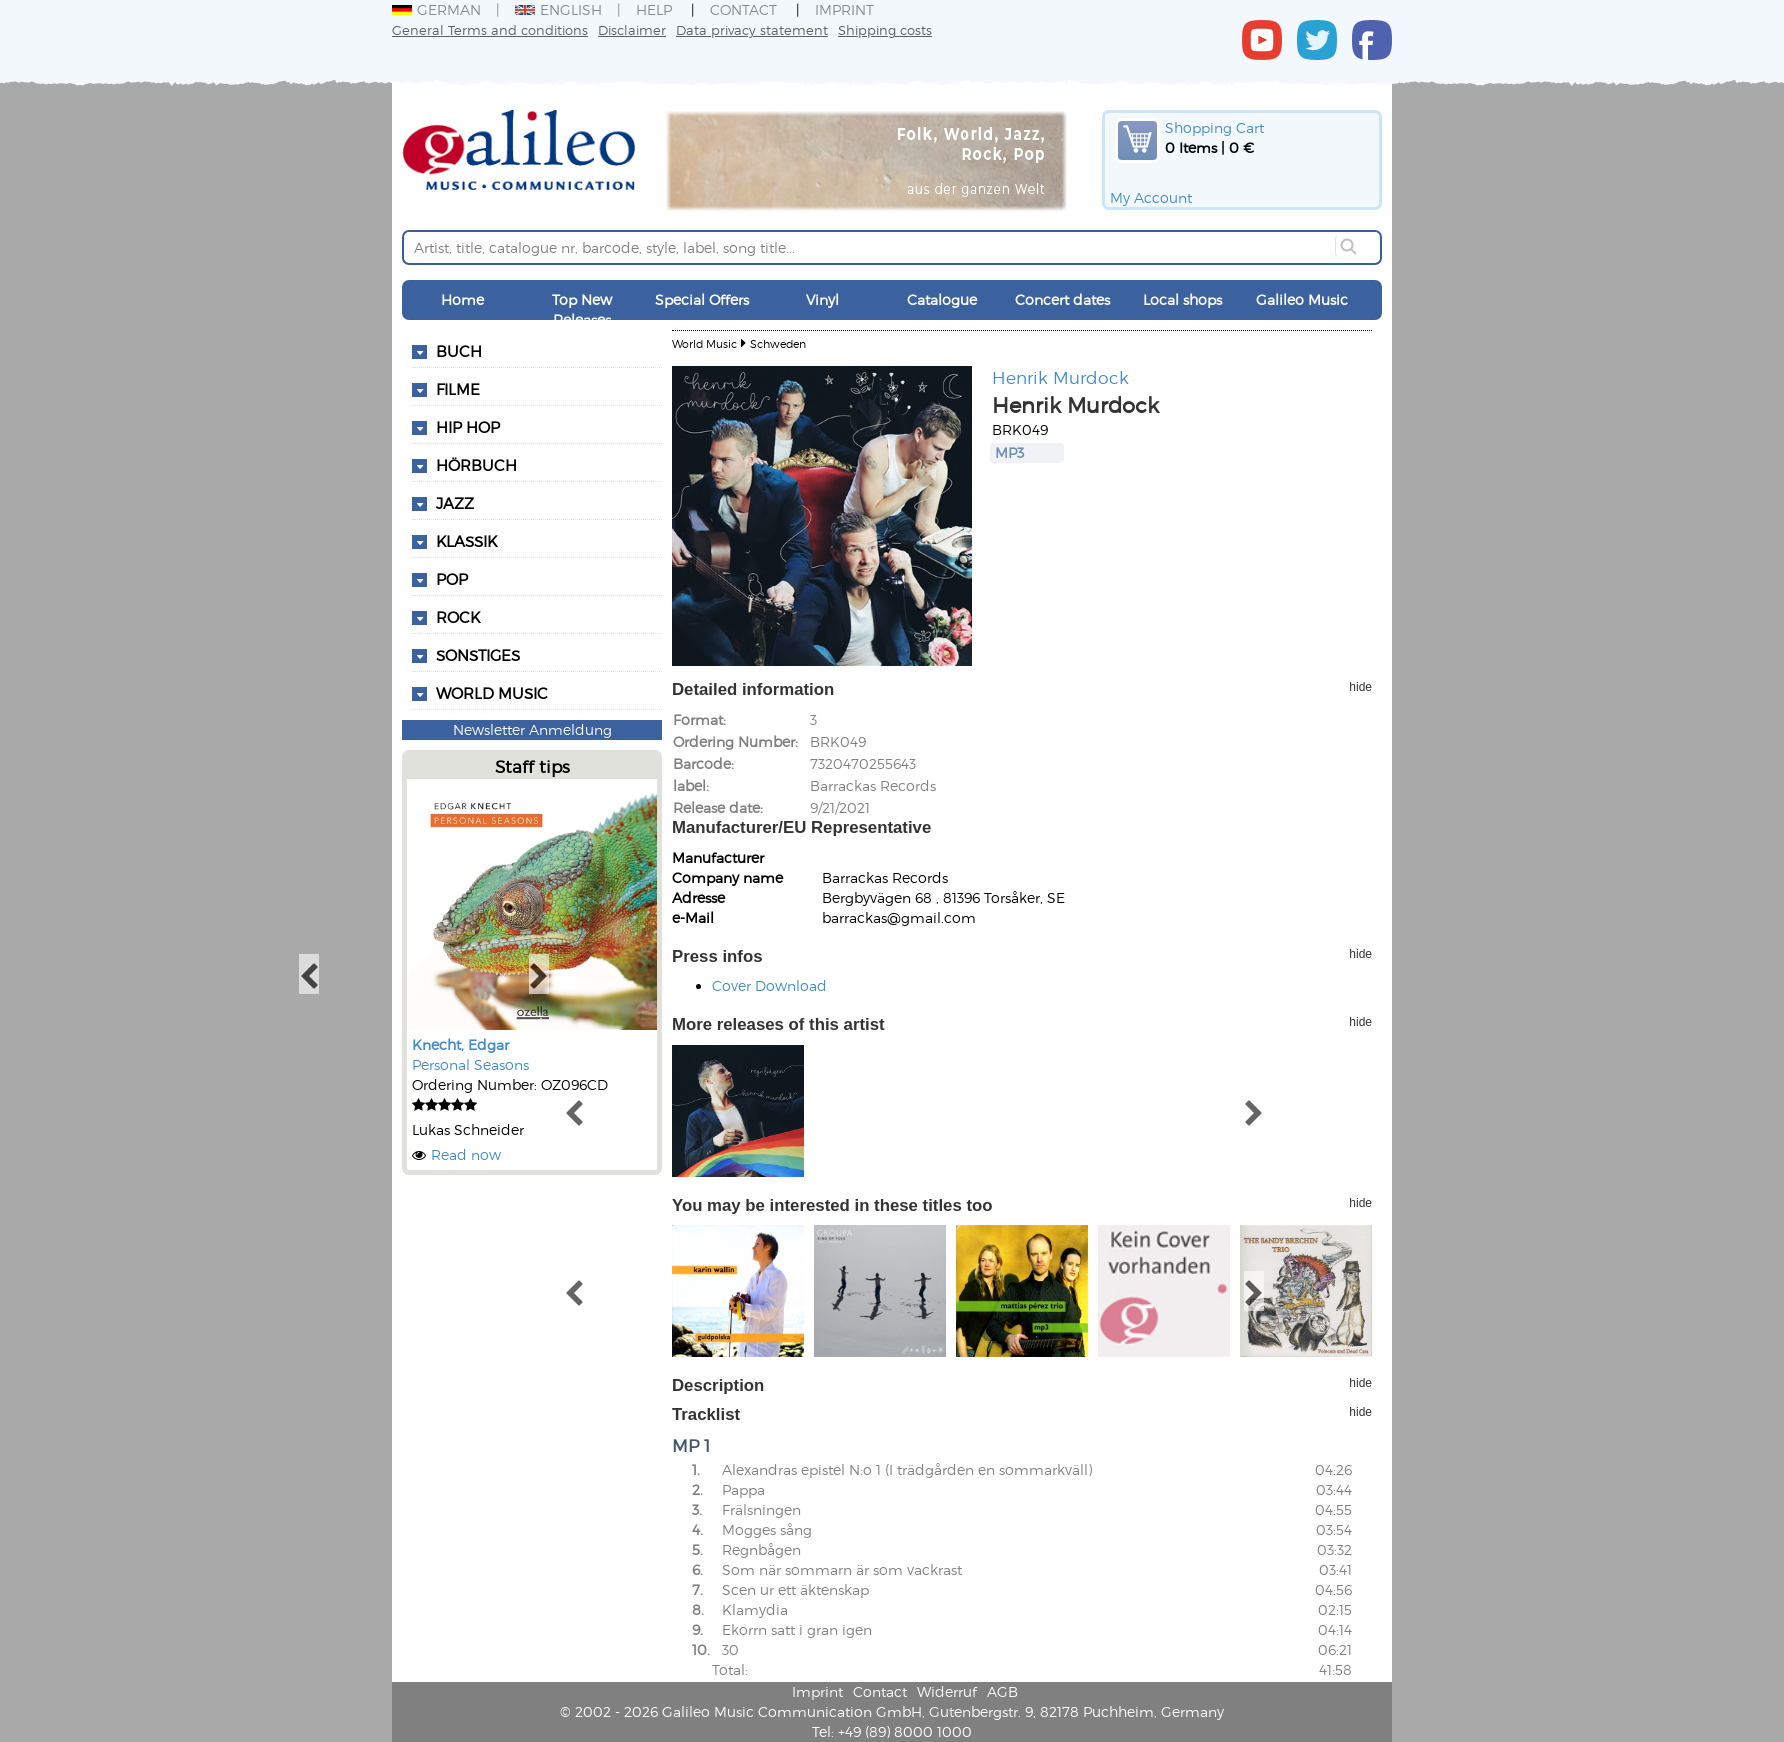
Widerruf (947, 1691)
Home (462, 299)
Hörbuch (476, 465)
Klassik (466, 541)
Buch (459, 351)
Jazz (455, 503)
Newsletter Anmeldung (532, 729)
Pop (452, 579)
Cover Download (769, 985)
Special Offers (702, 299)
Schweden (778, 343)
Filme (458, 389)
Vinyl (822, 299)
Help (654, 9)
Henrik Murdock (1060, 377)
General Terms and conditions (490, 29)
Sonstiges (478, 655)
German (436, 9)
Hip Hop (468, 427)
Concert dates (1062, 299)
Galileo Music (1302, 299)
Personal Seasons (470, 1064)
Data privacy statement (752, 29)
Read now (466, 1154)
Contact (743, 9)
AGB (1002, 1691)
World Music (492, 693)
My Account (1151, 197)
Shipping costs (885, 29)
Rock (458, 617)
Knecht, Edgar (460, 1044)
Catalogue (942, 299)
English (558, 9)
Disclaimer (632, 29)
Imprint (844, 9)
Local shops (1182, 299)
